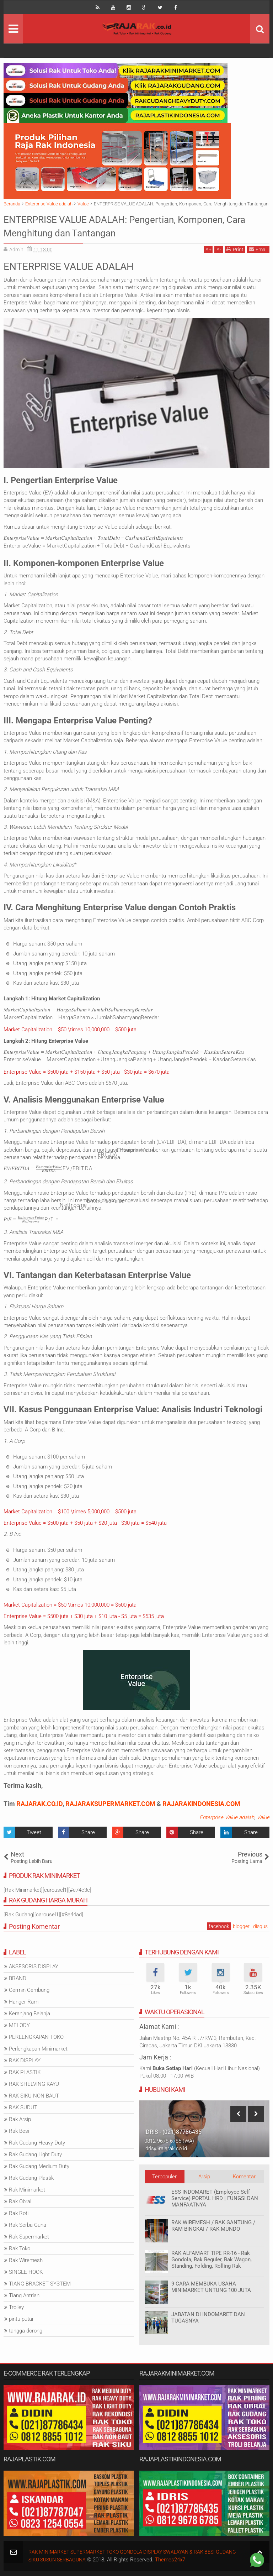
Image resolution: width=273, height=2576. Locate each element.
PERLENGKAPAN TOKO (36, 2037)
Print (234, 249)
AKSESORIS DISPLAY (33, 1966)
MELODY (19, 2025)
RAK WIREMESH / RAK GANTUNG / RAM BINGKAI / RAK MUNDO (213, 2225)
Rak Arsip (20, 2119)
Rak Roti (18, 2213)
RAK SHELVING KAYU (34, 2084)
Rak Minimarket (27, 2190)
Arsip (204, 2176)
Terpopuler (164, 2176)
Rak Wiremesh (26, 2260)
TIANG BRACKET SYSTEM (40, 2284)
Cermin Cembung (29, 1990)
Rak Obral (20, 2201)
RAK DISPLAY (25, 2060)
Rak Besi (19, 2131)
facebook (219, 1926)
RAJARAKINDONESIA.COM (201, 1803)
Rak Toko (19, 2248)
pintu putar (21, 2319)
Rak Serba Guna (27, 2225)
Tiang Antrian (24, 2295)
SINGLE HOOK (26, 2272)
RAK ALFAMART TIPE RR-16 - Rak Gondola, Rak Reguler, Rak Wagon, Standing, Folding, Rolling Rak (211, 2259)
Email (258, 249)
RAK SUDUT (23, 2107)
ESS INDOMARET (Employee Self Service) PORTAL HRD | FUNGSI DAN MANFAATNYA (214, 2198)
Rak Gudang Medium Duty (39, 2166)
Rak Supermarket (29, 2237)
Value (263, 1817)
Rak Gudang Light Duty (35, 2154)
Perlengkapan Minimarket (38, 2049)
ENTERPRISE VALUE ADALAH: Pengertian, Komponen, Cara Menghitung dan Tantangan (116, 225)
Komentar (244, 2176)
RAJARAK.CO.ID (39, 1803)
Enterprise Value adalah (226, 1817)
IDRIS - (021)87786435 (173, 2132)
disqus (260, 1926)
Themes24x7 (198, 2559)
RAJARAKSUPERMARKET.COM (110, 1803)
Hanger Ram (23, 2002)
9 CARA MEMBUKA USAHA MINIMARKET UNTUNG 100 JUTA (211, 2287)
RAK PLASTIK (25, 2072)
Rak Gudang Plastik (31, 2178)
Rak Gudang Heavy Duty (37, 2143)
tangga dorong (25, 2331)
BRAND (17, 1978)
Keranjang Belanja (29, 2013)
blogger (241, 1926)
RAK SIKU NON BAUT (34, 2096)
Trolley (16, 2307)
